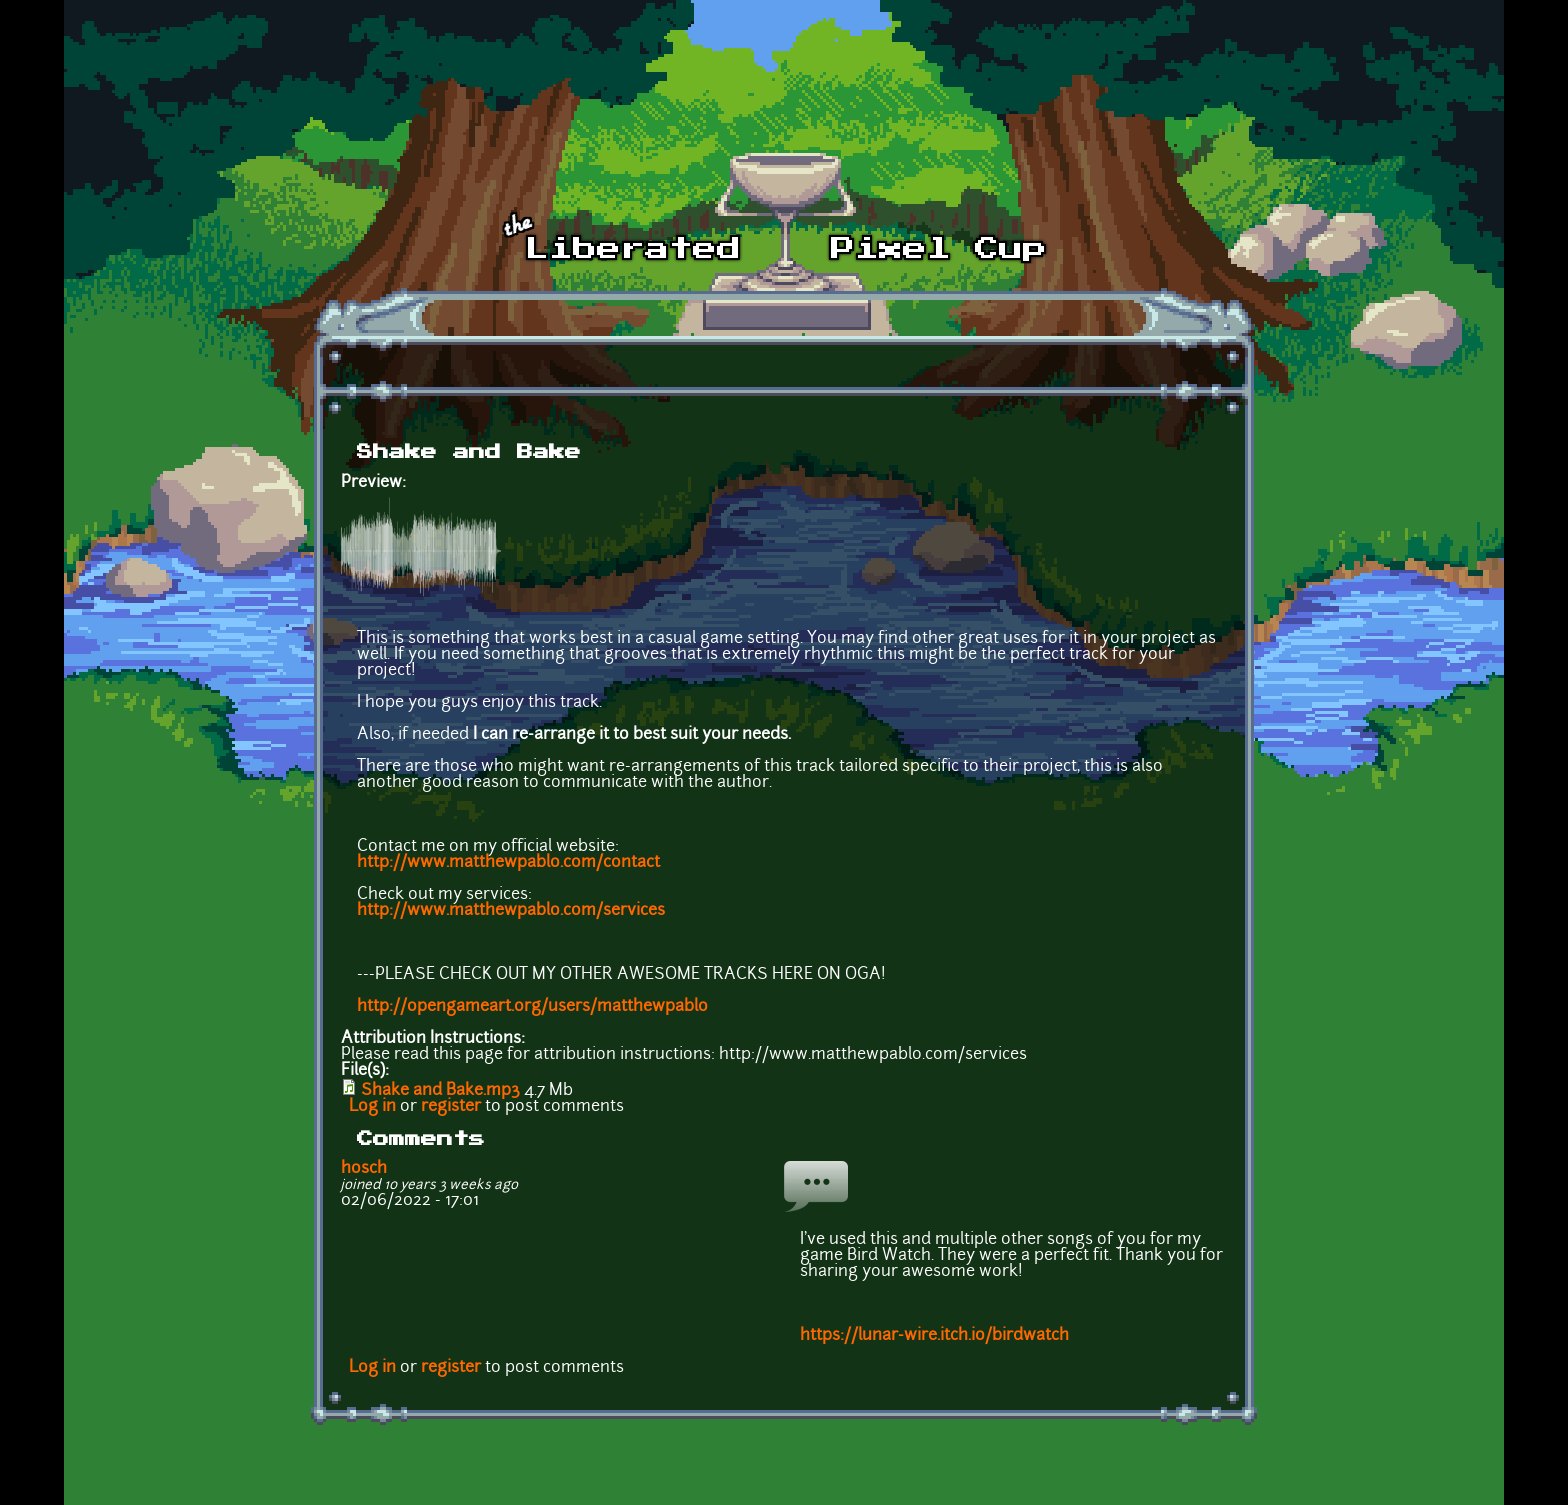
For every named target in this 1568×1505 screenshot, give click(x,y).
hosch (364, 1169)
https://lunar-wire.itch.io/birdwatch (934, 1336)
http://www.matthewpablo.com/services (511, 911)
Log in (372, 1107)
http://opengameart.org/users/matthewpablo (532, 1007)
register (451, 1107)
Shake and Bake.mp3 (440, 1091)
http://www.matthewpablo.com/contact (508, 863)
